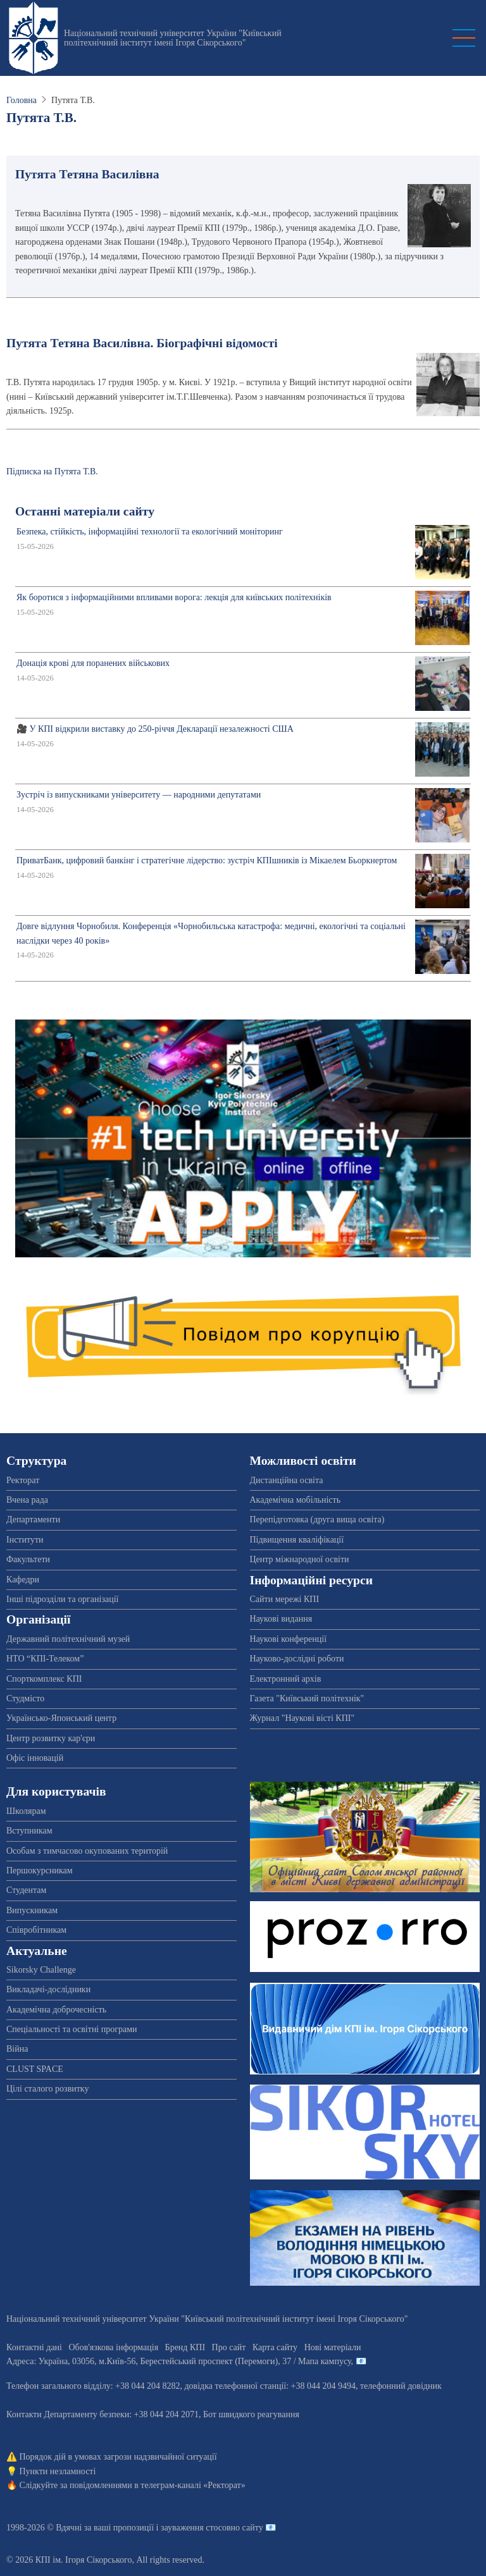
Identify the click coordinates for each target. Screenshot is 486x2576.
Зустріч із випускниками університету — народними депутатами (138, 794)
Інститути (25, 1539)
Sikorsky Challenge (41, 1970)
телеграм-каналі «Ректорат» (192, 2485)
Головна (21, 100)
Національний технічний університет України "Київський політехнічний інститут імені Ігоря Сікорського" (173, 37)
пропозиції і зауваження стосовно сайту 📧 (194, 2527)
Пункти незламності (58, 2471)
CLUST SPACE (34, 2069)
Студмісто (25, 1698)
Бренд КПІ (185, 2347)
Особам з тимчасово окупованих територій (87, 1851)
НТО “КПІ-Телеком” (45, 1658)
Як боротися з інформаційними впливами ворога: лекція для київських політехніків (174, 597)
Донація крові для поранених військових (93, 663)
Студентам (26, 1890)
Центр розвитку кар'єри (50, 1738)
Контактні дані (34, 2347)
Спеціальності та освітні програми (71, 2029)
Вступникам (29, 1830)
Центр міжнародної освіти (299, 1559)
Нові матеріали (332, 2347)
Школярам (26, 1811)
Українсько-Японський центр (61, 1718)
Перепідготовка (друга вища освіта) (317, 1519)
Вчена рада (27, 1500)
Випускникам (32, 1910)
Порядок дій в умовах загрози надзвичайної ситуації (118, 2457)
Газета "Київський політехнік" (307, 1698)
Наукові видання (281, 1619)
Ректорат (22, 1480)
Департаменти (33, 1519)
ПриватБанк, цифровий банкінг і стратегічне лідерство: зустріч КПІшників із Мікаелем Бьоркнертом (206, 860)
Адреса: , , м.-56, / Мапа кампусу (178, 2361)
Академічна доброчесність (56, 2009)
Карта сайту (274, 2347)
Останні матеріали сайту (84, 511)
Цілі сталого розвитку (47, 2088)
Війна (17, 2049)
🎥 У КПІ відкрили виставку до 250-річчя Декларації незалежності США (155, 729)
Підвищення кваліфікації (297, 1539)
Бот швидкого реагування (251, 2414)
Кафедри (22, 1579)
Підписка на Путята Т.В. (52, 471)
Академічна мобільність (295, 1500)
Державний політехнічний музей (68, 1639)
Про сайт (229, 2347)
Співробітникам (36, 1930)
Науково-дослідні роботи (297, 1658)
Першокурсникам (39, 1870)
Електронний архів (285, 1679)
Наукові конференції (288, 1639)
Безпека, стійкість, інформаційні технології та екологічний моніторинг (149, 531)
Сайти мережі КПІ (285, 1599)
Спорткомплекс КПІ (44, 1679)
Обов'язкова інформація (113, 2347)
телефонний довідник (401, 2386)
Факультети (28, 1559)
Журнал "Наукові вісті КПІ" (302, 1718)
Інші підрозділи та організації (62, 1599)
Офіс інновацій (34, 1758)
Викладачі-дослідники (48, 1989)
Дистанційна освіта (286, 1480)
